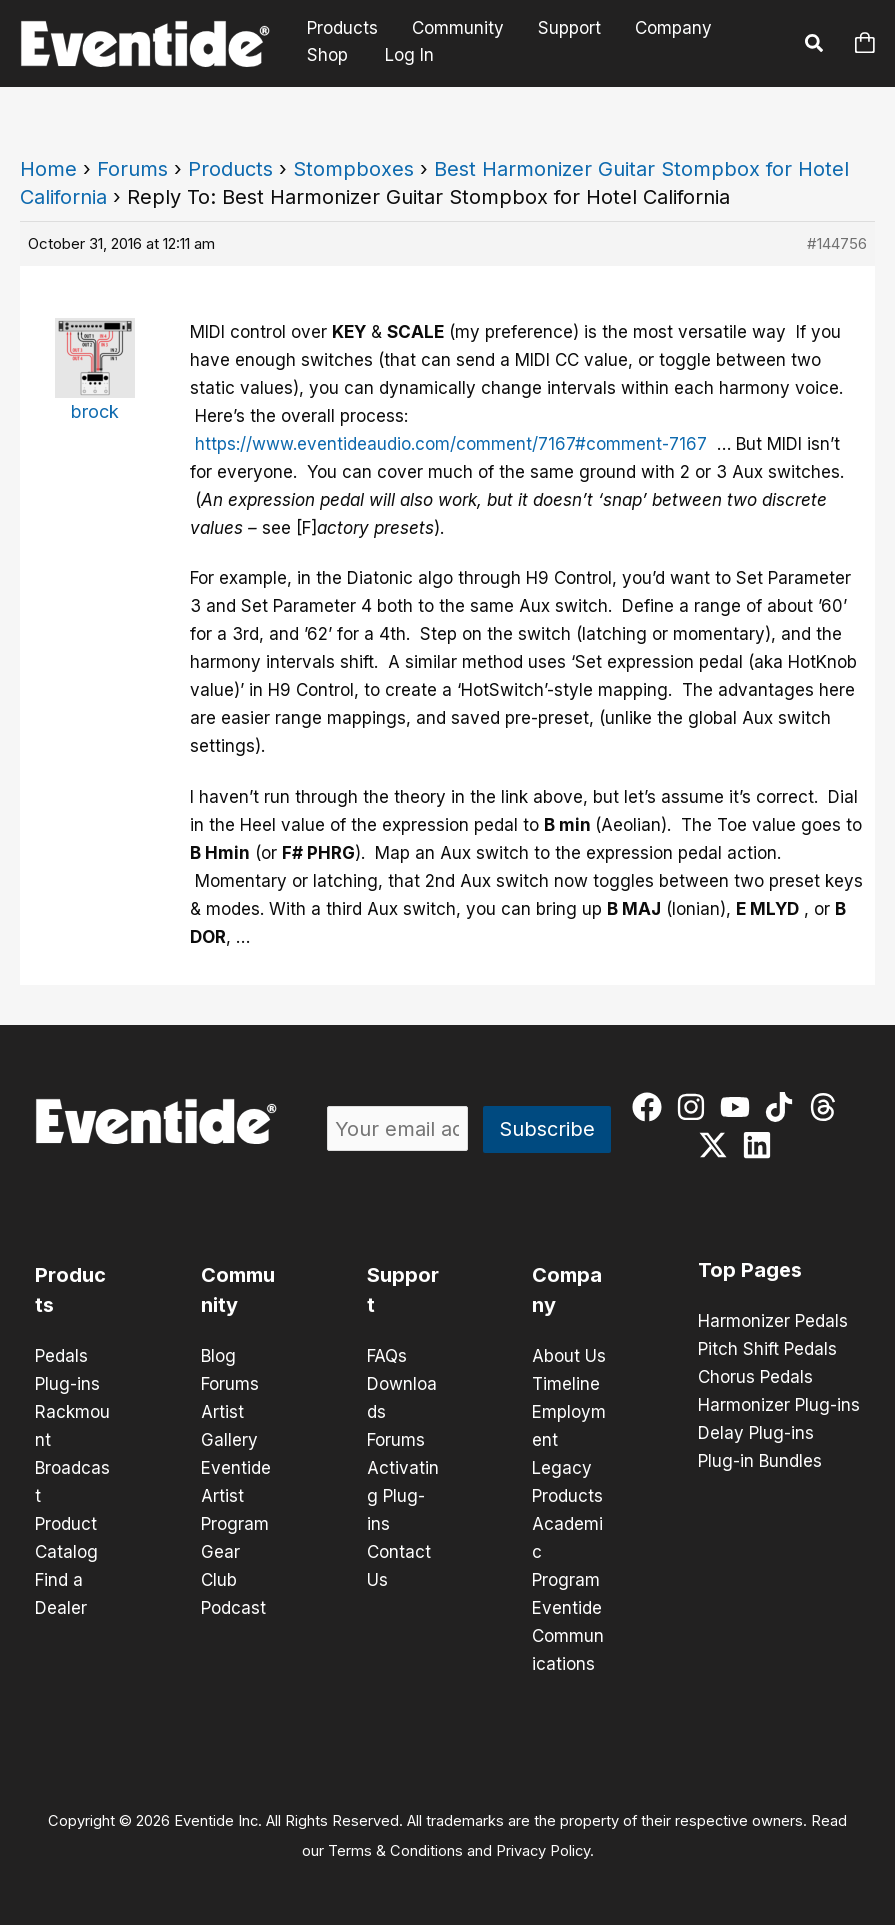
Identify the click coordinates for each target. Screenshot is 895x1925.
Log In (409, 55)
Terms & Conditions (395, 1851)
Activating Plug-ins (403, 1496)
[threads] (827, 1107)
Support (569, 28)
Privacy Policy (543, 1851)
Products (342, 28)
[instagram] (695, 1107)
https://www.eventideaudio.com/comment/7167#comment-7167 (451, 444)
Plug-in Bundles (760, 1461)
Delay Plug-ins (756, 1433)
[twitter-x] (717, 1145)
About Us (569, 1356)
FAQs (387, 1356)
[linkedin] (761, 1145)
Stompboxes (353, 169)
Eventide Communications (568, 1636)
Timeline (566, 1384)
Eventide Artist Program (236, 1496)
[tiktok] (783, 1107)
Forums (132, 169)
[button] (815, 46)
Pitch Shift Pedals (767, 1349)
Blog (218, 1356)
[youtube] (739, 1107)
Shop (327, 55)
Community (458, 28)
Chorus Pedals (755, 1377)
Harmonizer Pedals (773, 1321)
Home (48, 169)
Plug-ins (67, 1384)
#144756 (837, 243)
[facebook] (651, 1107)
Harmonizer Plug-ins (779, 1405)
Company (673, 28)
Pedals (61, 1356)
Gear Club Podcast (233, 1580)
